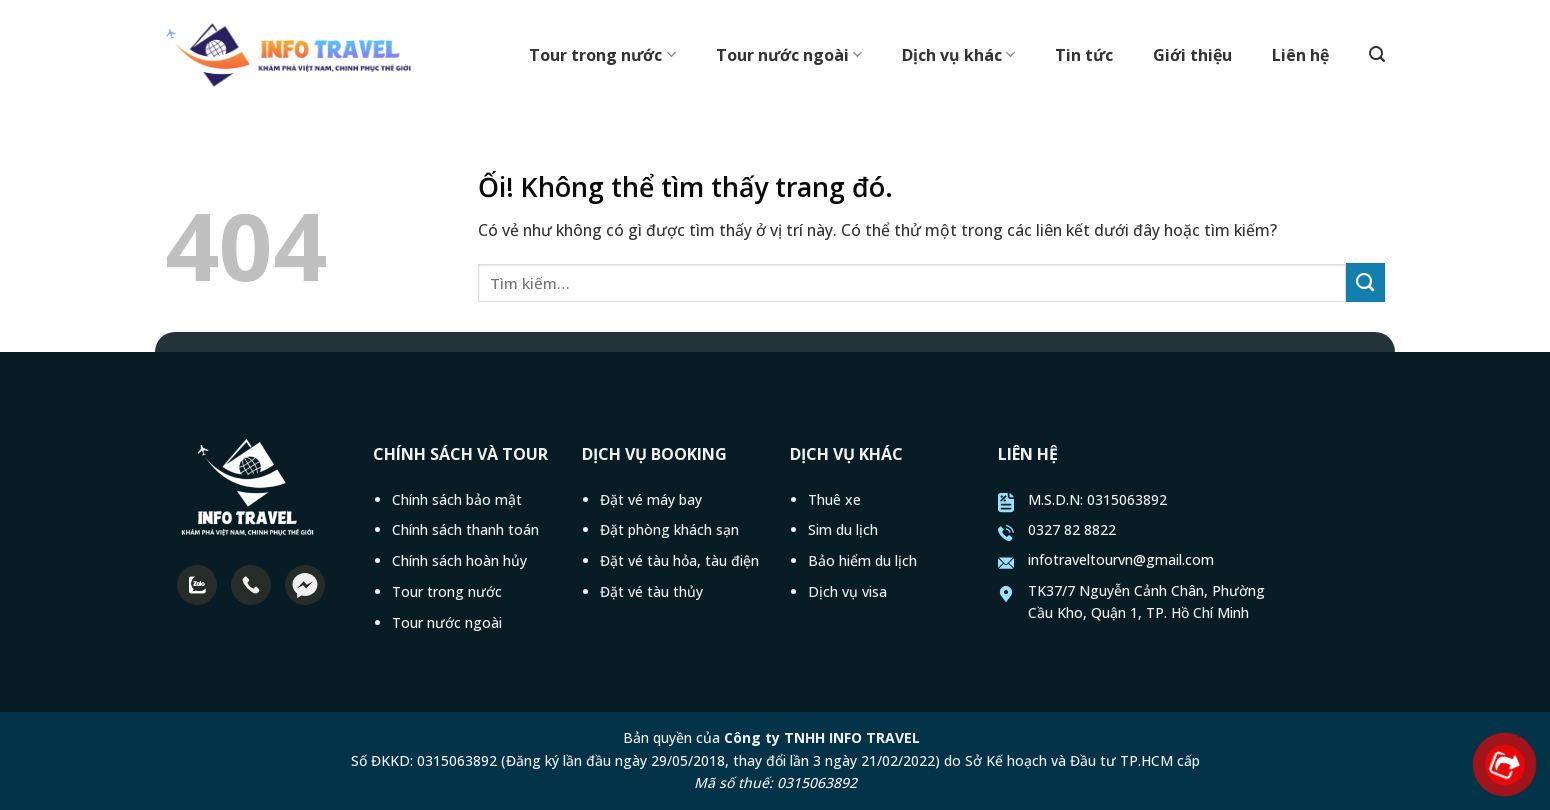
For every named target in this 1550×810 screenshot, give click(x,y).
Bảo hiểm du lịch (862, 560)
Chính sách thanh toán (465, 529)
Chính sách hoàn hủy (459, 560)
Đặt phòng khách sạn (669, 529)
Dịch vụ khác (958, 55)
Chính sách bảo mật (457, 499)
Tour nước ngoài (789, 55)
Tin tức (1084, 55)
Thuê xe (834, 499)
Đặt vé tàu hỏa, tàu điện (679, 560)
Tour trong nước (602, 55)
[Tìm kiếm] (1377, 54)
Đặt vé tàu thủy (651, 591)
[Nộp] (1365, 282)
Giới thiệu (1192, 55)
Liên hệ (1300, 55)
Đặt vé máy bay (651, 499)
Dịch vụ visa (847, 591)
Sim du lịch (843, 529)
